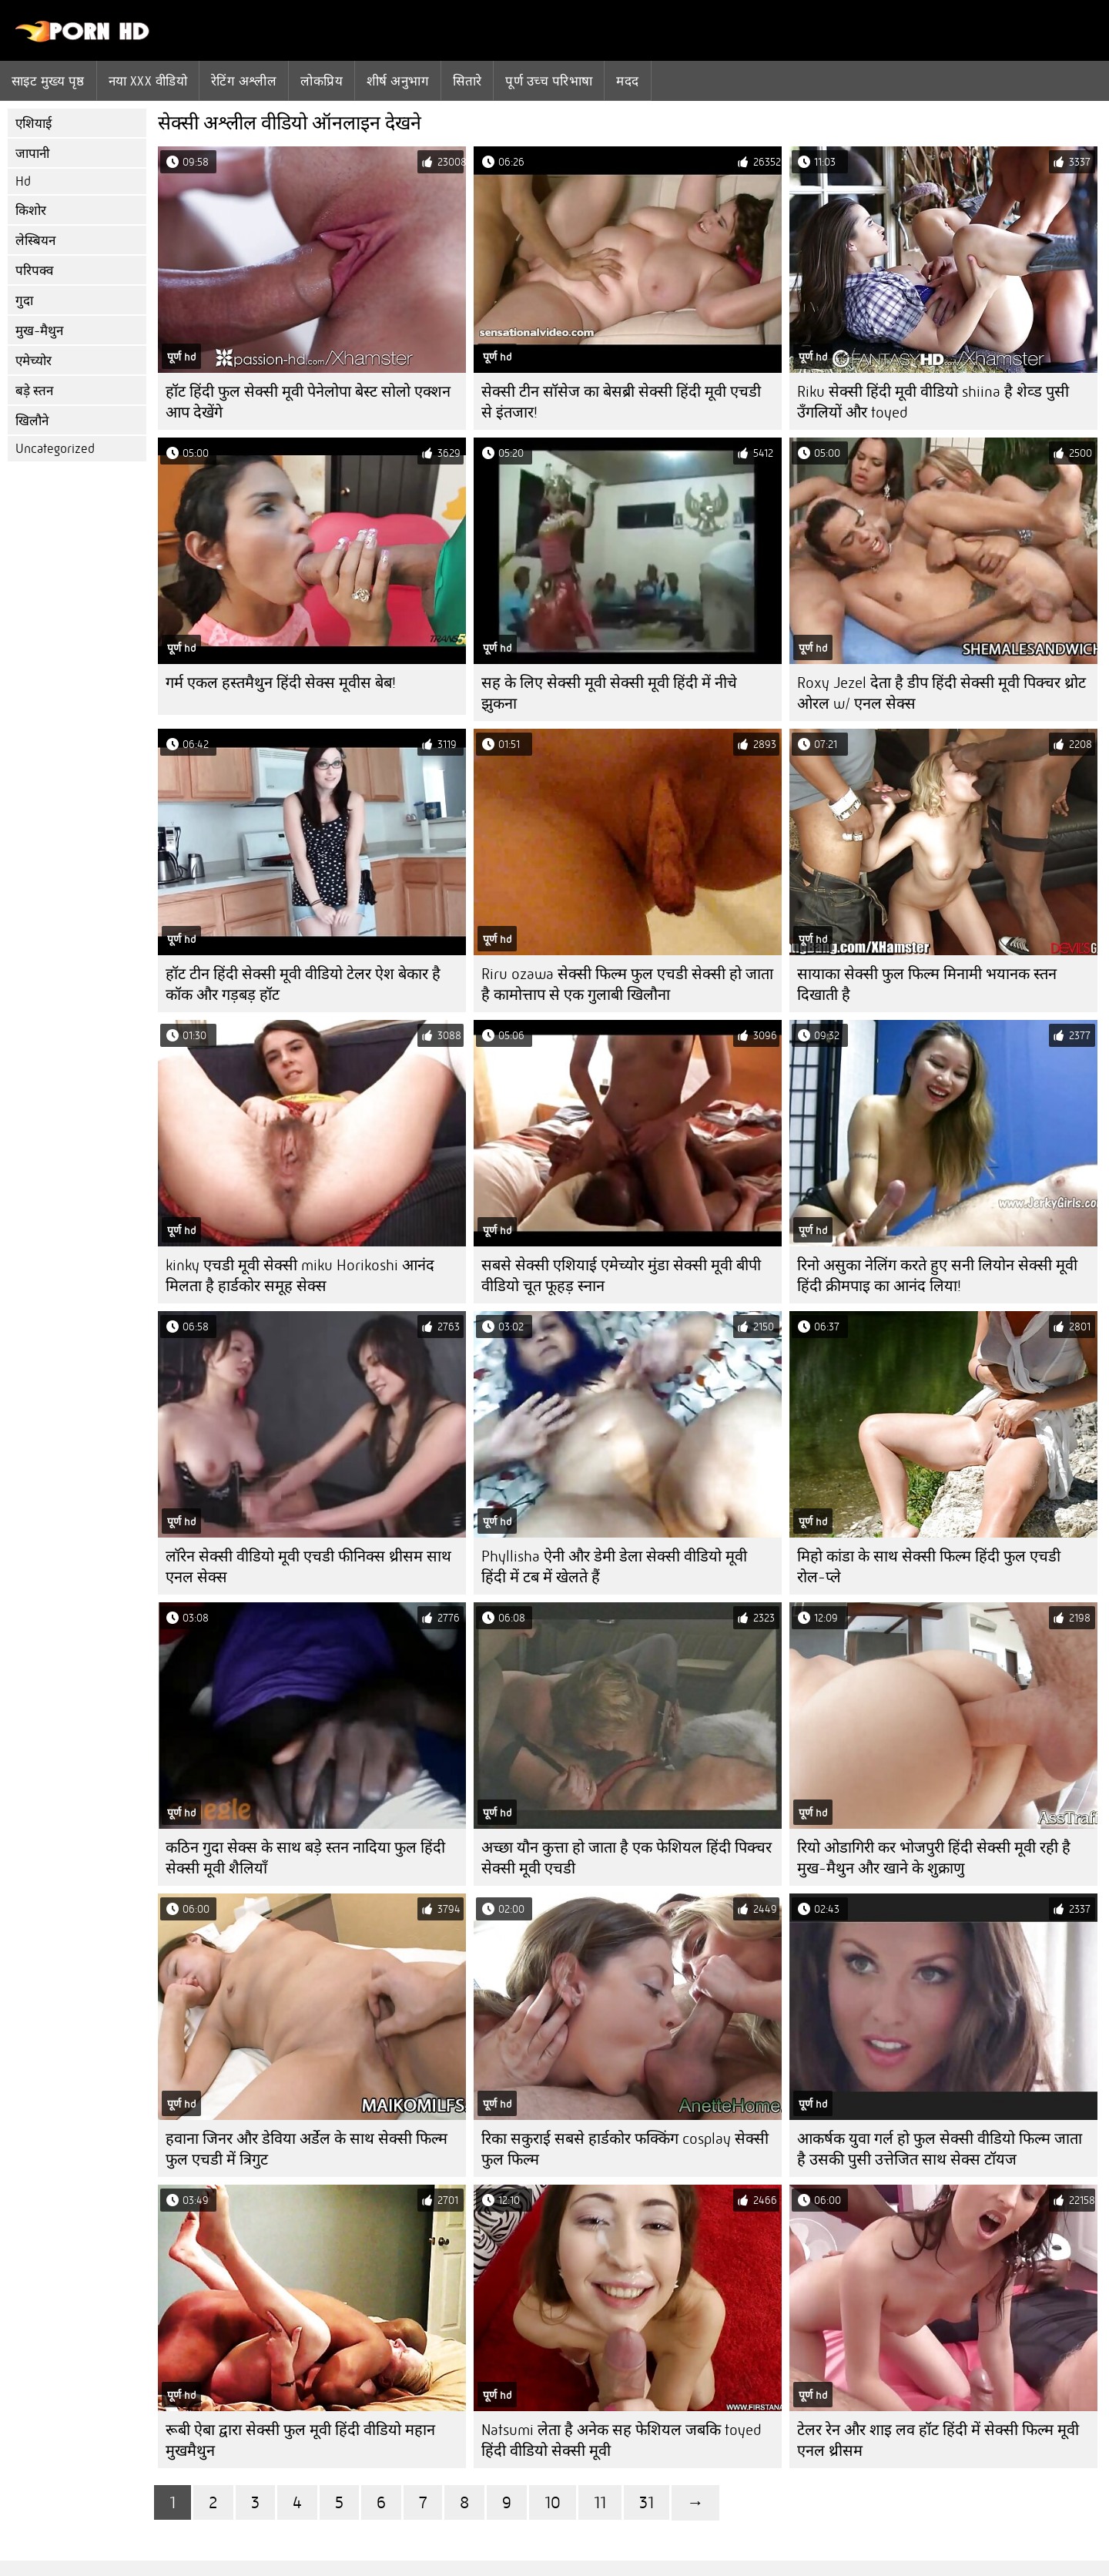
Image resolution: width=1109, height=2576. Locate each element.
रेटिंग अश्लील (243, 80)
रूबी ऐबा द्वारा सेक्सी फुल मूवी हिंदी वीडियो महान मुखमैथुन (300, 2440)
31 (646, 2502)
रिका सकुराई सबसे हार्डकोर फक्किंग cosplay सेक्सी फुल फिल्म (625, 2149)
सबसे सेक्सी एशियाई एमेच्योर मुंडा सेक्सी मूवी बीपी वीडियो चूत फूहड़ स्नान (621, 1275)
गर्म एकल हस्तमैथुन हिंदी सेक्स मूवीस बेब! (281, 683)
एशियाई (33, 123)
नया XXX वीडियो (148, 80)
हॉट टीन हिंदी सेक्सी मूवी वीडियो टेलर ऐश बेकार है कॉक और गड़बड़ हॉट (303, 984)
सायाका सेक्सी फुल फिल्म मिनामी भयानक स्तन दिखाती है (927, 984)
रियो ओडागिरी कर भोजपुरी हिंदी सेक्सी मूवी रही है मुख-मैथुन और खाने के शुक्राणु (933, 1858)
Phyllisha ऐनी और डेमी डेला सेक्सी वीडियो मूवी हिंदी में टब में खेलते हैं (614, 1567)
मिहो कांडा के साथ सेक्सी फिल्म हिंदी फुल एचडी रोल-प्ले (928, 1567)
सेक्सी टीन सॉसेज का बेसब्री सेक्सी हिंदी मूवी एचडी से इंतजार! (621, 402)
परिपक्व (34, 270)
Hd (23, 181)
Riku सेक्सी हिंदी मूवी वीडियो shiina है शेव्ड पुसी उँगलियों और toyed (933, 402)
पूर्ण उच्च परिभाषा (548, 80)
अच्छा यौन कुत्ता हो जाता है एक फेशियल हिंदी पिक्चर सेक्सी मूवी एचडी (626, 1858)
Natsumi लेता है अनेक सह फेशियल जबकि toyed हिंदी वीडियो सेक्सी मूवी (621, 2440)
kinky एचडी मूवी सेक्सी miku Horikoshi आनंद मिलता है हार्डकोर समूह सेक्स (300, 1275)
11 (600, 2502)
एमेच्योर (33, 361)
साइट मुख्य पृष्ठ (48, 80)
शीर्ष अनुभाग (398, 80)
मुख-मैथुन (39, 331)
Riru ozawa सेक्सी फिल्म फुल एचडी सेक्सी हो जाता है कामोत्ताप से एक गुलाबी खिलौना (627, 984)
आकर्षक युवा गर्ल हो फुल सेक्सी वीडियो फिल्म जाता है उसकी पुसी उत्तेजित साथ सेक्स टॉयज (939, 2149)
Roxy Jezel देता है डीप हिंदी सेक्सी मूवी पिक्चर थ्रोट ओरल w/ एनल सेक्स (941, 693)
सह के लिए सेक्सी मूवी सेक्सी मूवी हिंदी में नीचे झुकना (609, 693)
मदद (627, 80)
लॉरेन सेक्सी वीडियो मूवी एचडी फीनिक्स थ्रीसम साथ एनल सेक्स (308, 1567)
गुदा (24, 300)
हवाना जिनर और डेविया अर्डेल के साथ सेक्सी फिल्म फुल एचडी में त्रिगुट (306, 2149)
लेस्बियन (35, 240)
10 (552, 2502)
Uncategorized (55, 448)
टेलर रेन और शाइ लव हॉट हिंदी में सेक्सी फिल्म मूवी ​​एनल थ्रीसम (940, 2440)
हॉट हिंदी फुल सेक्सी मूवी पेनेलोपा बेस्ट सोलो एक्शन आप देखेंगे (308, 402)
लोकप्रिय (321, 80)
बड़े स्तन (34, 391)
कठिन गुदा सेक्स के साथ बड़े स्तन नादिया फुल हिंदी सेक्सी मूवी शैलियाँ (305, 1858)
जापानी (32, 153)
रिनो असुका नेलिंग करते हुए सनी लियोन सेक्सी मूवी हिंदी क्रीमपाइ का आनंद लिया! (937, 1275)
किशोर (30, 210)
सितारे (467, 80)
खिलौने (32, 421)
